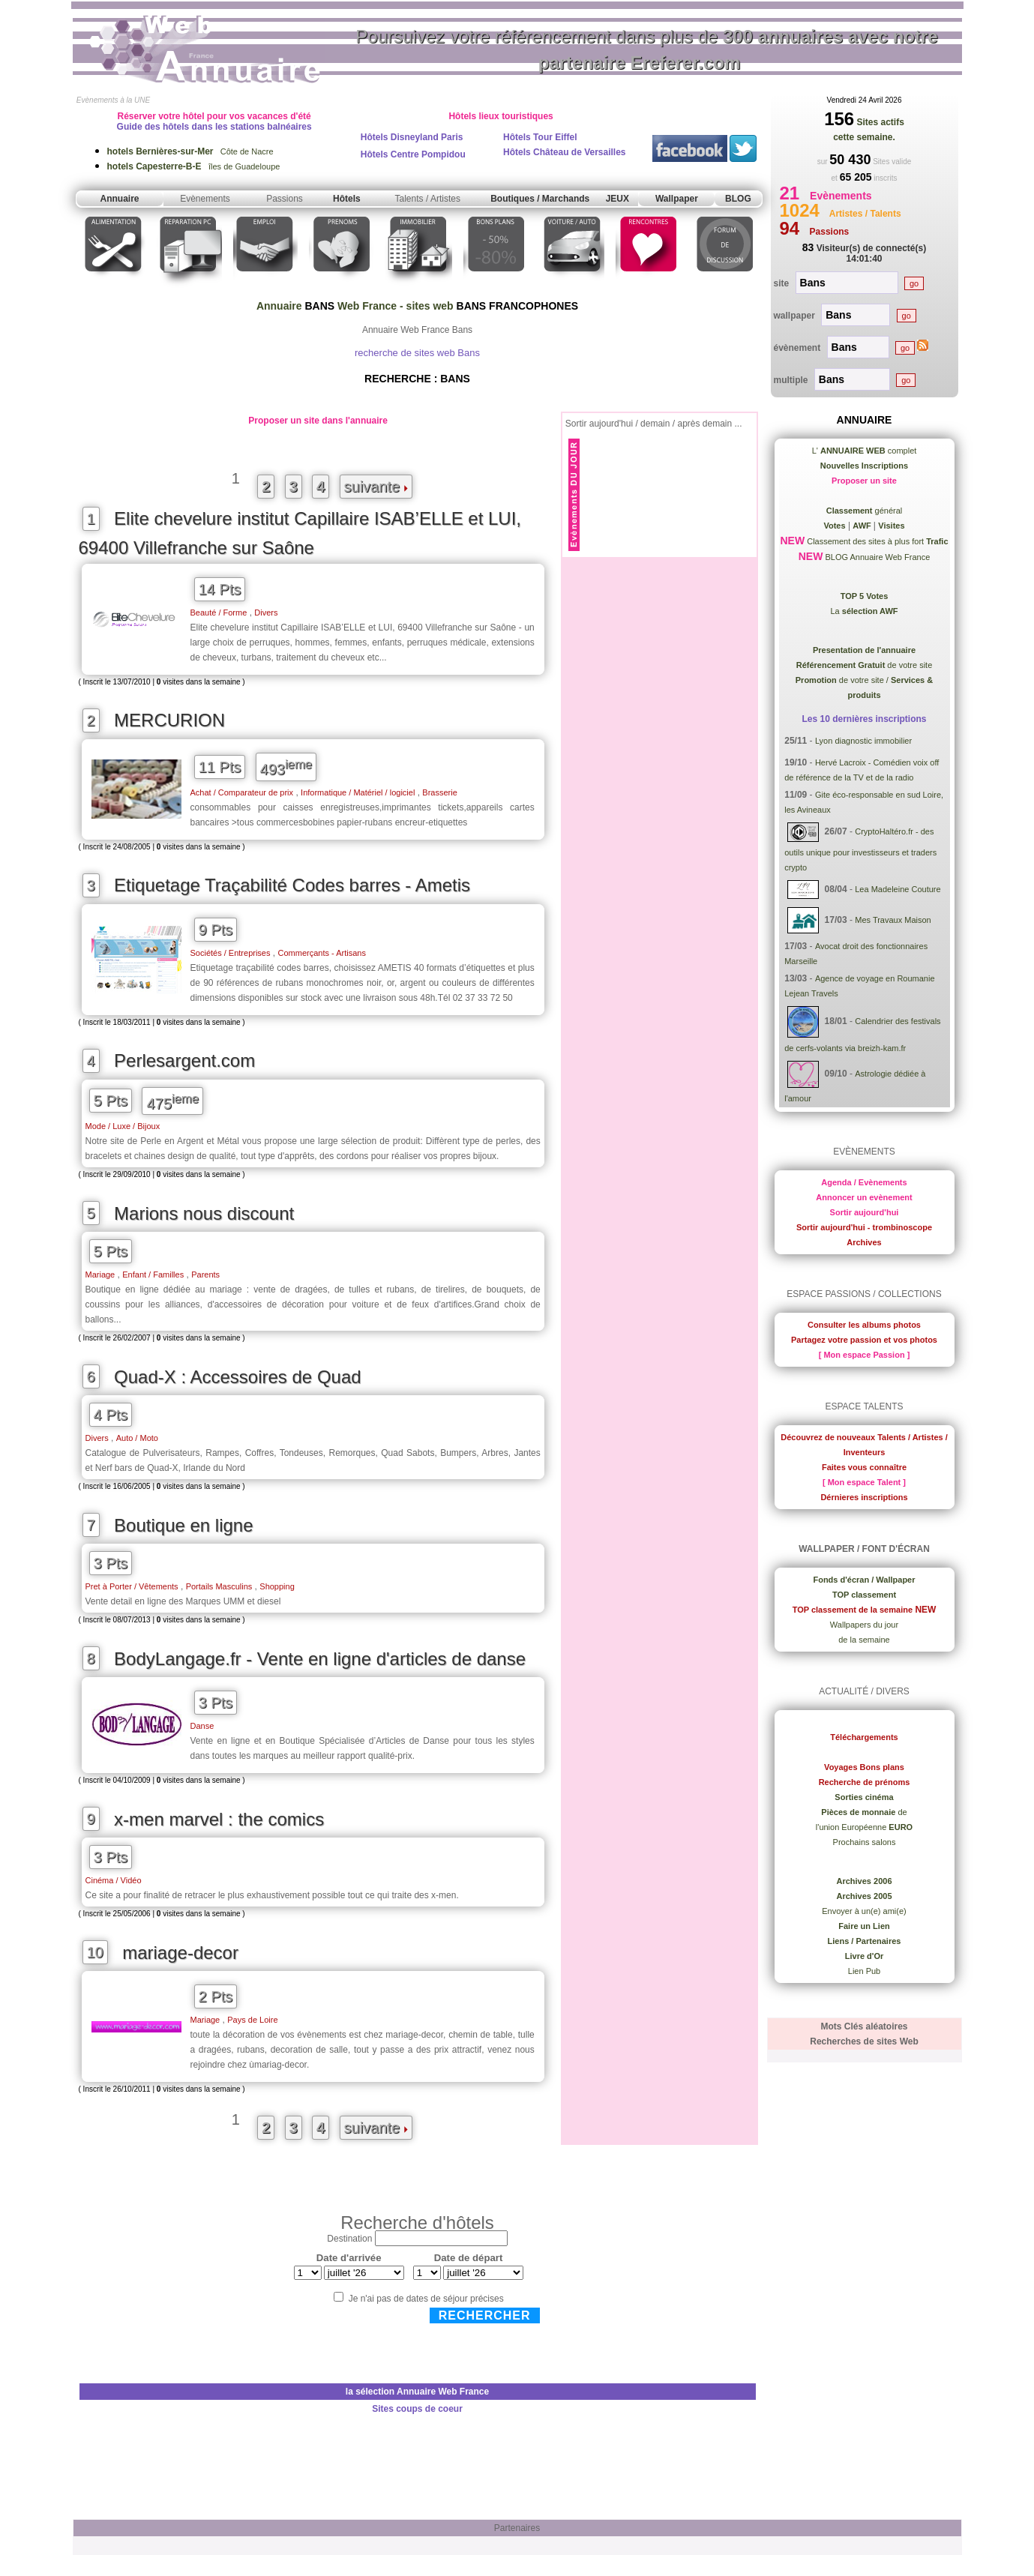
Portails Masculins (219, 1586)
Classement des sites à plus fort (876, 541)
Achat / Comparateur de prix (242, 792)
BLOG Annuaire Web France (876, 557)
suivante (376, 486)
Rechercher (485, 2315)
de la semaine (864, 1639)
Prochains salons (864, 1842)
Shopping (277, 1586)
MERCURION (169, 720)
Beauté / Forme (218, 612)
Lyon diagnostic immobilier (863, 740)
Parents (205, 1274)
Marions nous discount (204, 1213)
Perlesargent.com (184, 1060)
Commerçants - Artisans (322, 952)
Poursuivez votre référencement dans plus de (646, 49)
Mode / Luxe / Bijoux (122, 1126)
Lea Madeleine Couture (897, 889)
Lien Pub (864, 1970)
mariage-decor (180, 1952)
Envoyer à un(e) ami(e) (864, 1911)
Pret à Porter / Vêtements (131, 1586)
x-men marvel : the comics (219, 1819)
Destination (349, 2238)
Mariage (100, 1274)
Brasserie (439, 792)
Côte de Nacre (190, 151)
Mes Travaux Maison (893, 919)
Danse (202, 1725)
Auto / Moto (137, 1437)
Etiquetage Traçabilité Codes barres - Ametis (292, 885)
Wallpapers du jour (864, 1624)
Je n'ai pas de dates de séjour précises (426, 2298)
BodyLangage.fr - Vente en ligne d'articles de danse (320, 1659)
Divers (265, 612)
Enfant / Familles (153, 1274)
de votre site (864, 664)
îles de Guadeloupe (193, 166)
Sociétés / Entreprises (230, 952)
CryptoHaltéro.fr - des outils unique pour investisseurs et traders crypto (860, 849)
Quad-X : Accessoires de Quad (237, 1377)
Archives (864, 1242)
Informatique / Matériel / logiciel (358, 792)
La (864, 611)
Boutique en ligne (183, 1525)
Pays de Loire (252, 2019)
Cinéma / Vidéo (113, 1880)
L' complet (864, 450)
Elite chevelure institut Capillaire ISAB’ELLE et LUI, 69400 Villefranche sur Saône (300, 533)
